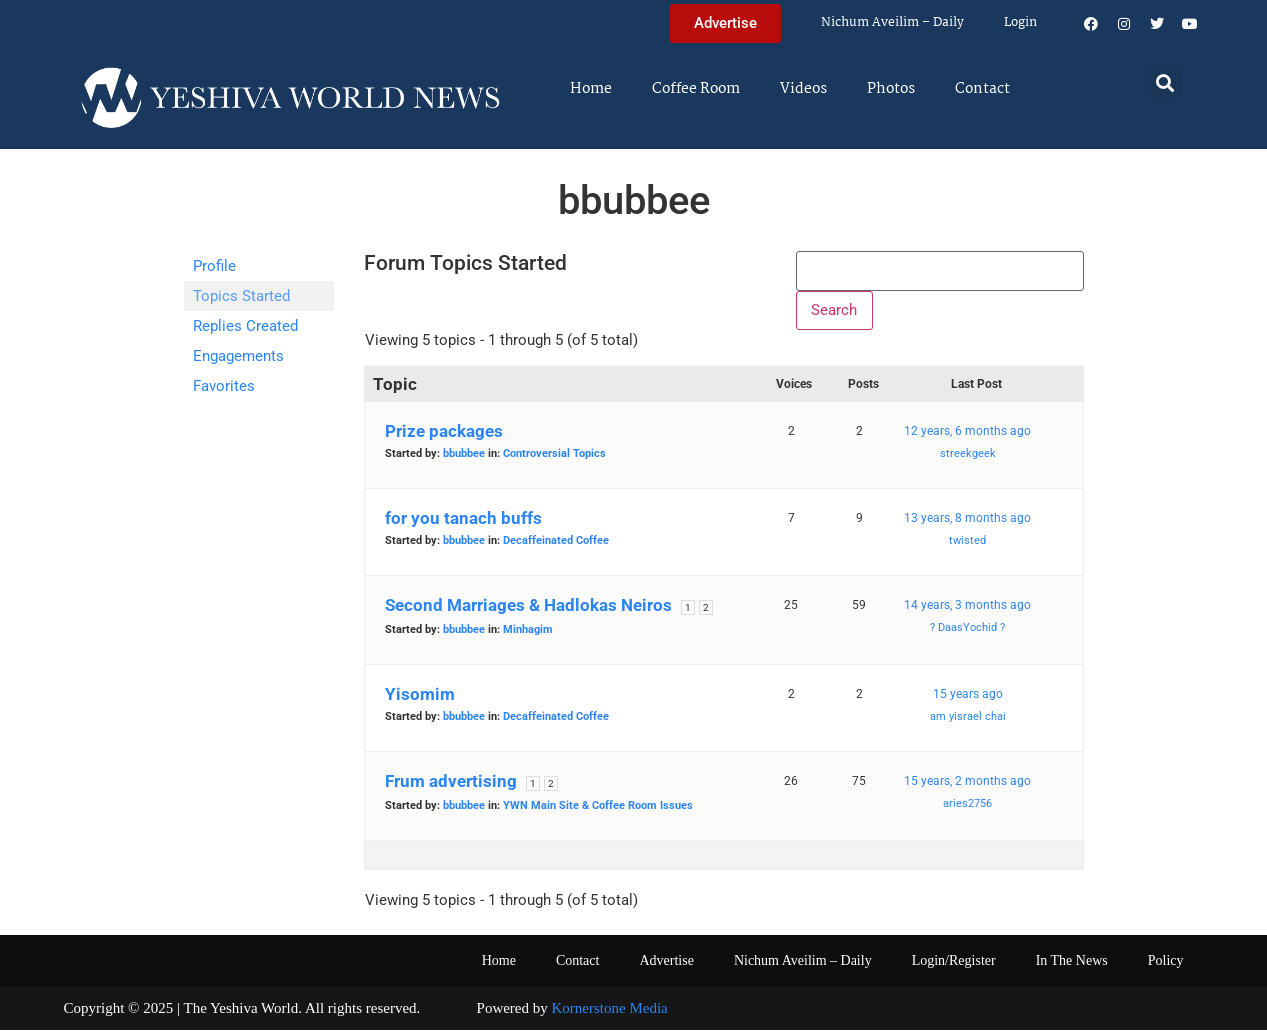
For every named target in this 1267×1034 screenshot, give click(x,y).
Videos (803, 89)
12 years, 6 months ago (967, 436)
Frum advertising (451, 786)
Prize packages (444, 436)
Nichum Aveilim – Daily (892, 22)
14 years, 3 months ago (967, 610)
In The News (1072, 965)
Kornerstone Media (610, 1013)
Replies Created (245, 326)
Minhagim (528, 634)
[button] (1164, 82)
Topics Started (241, 296)
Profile (214, 266)
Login (1020, 22)
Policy (1166, 965)
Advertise (666, 965)
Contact (982, 89)
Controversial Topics (554, 458)
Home (591, 89)
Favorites (224, 386)
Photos (891, 89)
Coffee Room (696, 89)
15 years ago (968, 699)
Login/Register (954, 965)
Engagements (238, 356)
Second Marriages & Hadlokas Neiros (528, 610)
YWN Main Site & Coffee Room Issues (598, 810)
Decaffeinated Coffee (556, 545)
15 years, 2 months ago (967, 786)
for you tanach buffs (463, 523)
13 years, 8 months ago (967, 523)
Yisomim (420, 699)
